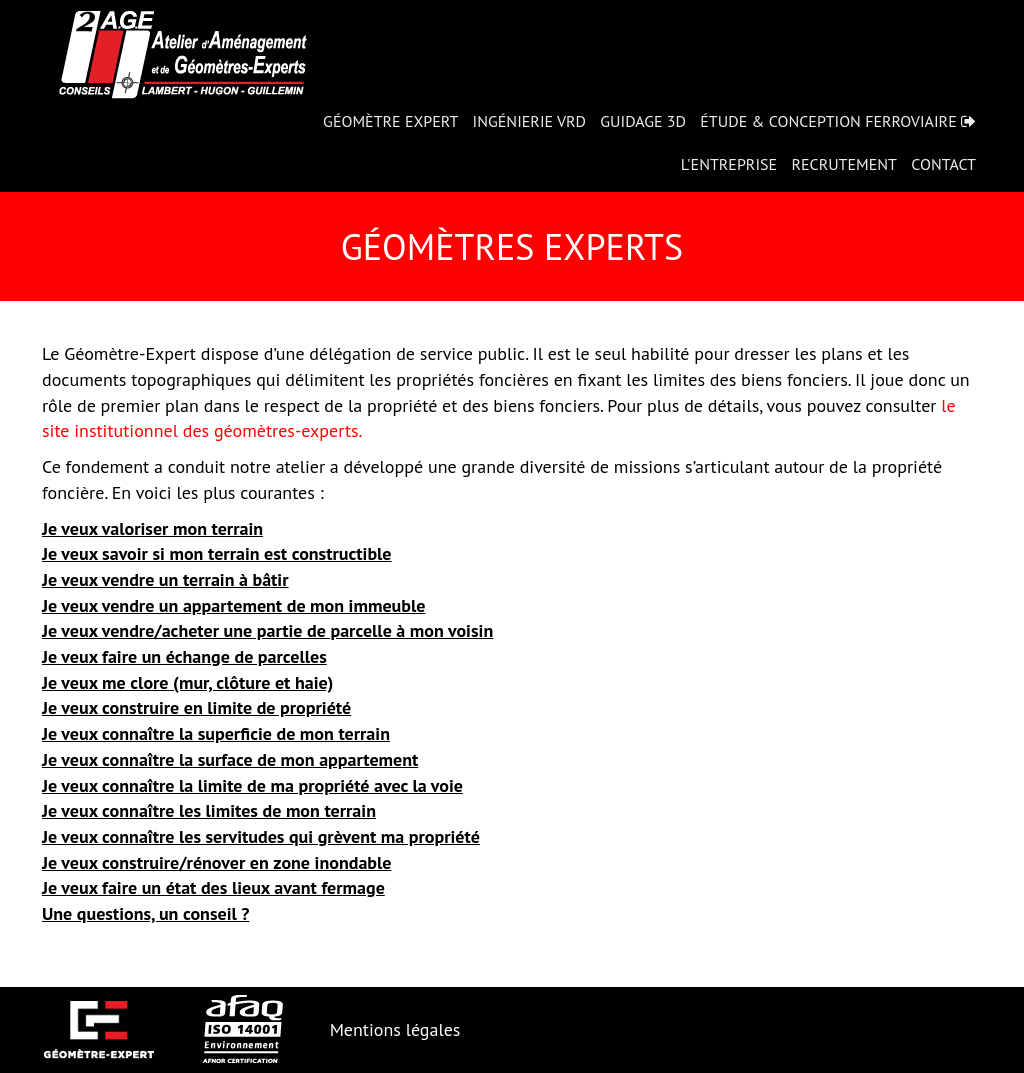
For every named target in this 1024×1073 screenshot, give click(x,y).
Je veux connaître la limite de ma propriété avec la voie (252, 785)
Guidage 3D (643, 121)
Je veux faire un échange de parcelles (184, 656)
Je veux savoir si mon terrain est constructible (217, 553)
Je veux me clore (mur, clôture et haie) (187, 682)
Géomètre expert (390, 121)
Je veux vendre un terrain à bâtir (165, 579)
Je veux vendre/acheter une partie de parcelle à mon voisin (267, 630)
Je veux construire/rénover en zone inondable (216, 862)
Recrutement (844, 164)
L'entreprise (729, 164)
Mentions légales (395, 1029)
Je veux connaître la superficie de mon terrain (216, 733)
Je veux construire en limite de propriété (196, 707)
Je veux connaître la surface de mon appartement (230, 759)
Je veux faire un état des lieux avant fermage (213, 887)
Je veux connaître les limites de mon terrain (209, 810)
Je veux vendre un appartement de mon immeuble (233, 605)
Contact (943, 164)
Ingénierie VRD (529, 121)
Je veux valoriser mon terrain (152, 528)
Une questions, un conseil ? (146, 913)
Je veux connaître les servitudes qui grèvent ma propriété (261, 836)
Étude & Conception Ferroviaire (838, 121)
